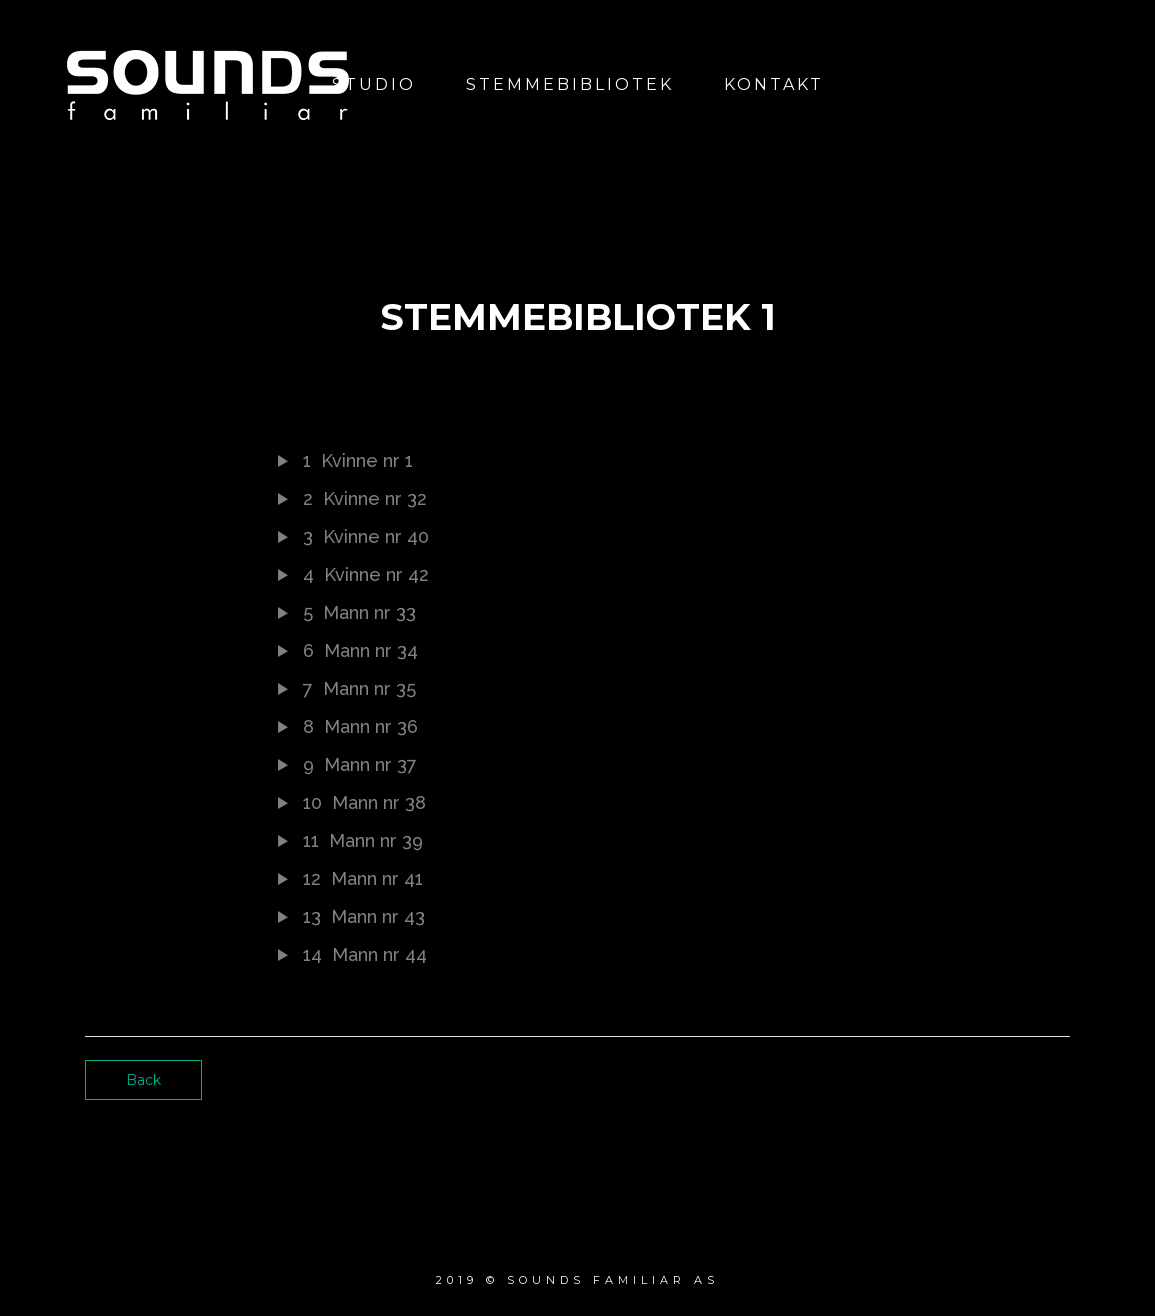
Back (143, 1080)
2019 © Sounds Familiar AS (577, 1280)
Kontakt (774, 84)
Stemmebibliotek (570, 84)
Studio (374, 84)
